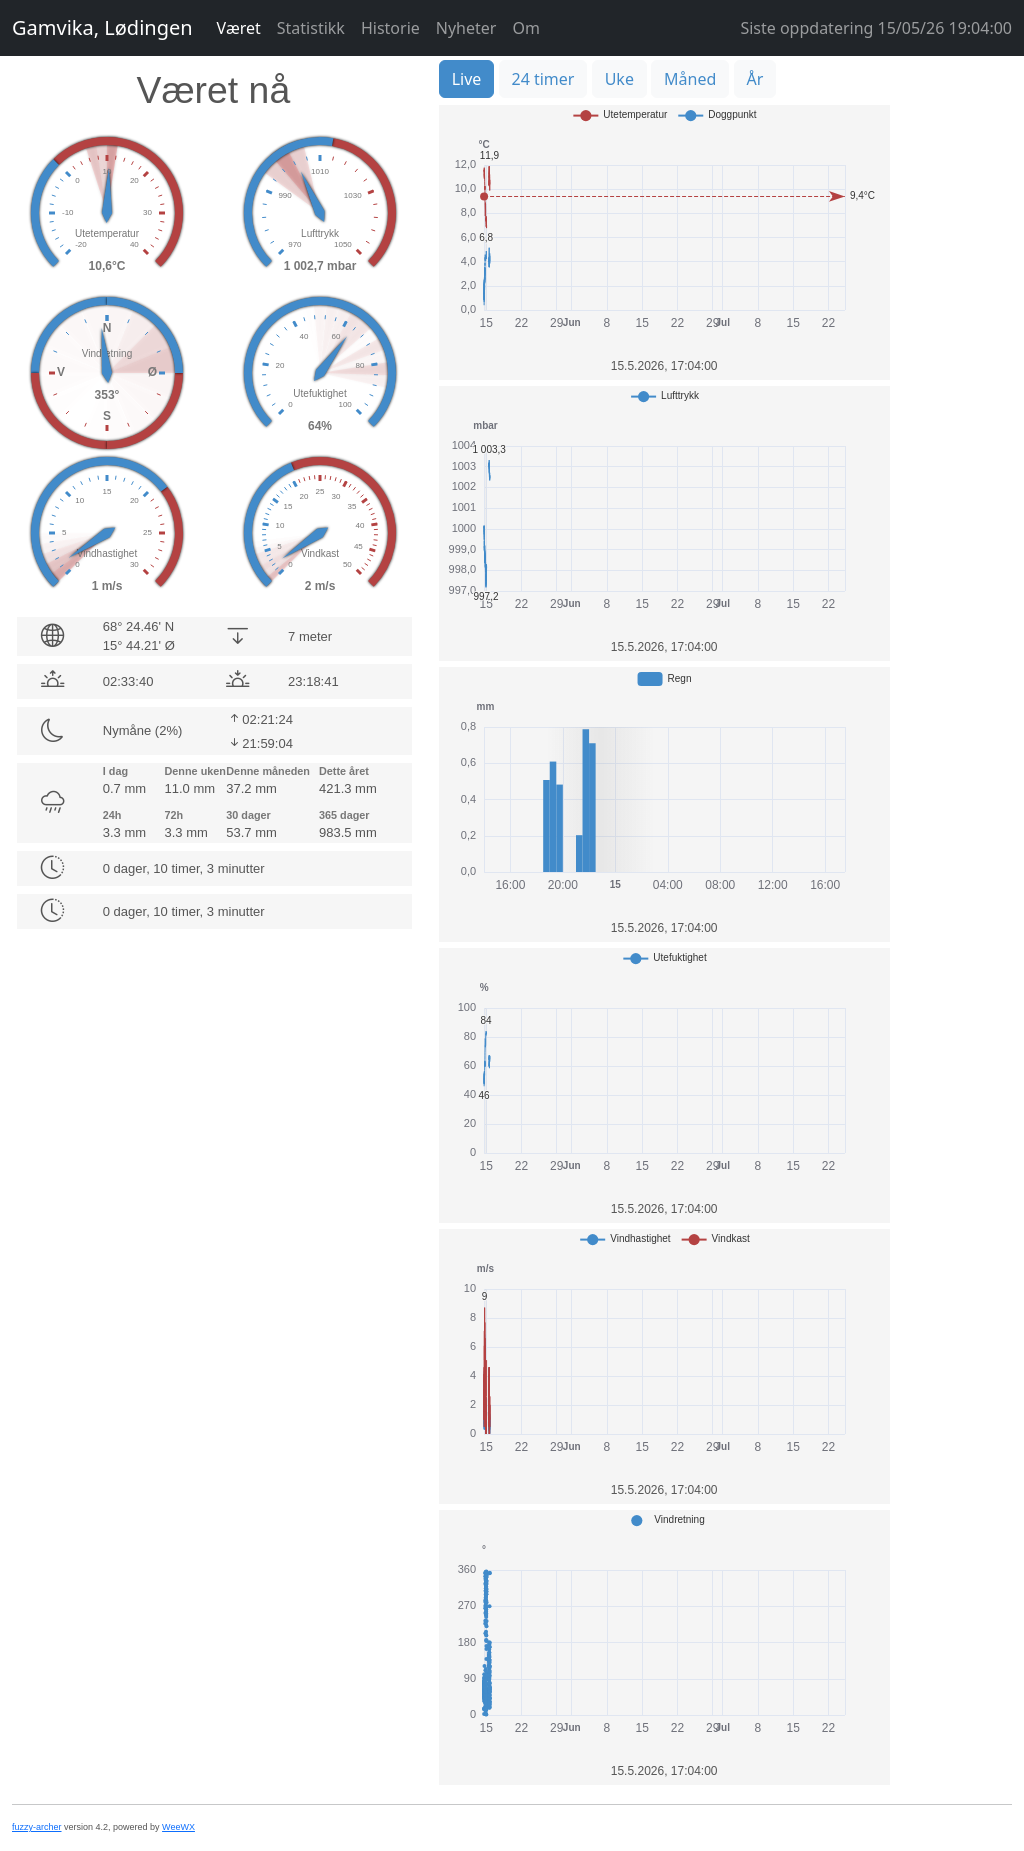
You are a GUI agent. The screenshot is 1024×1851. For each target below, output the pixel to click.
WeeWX (178, 1827)
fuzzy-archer (37, 1827)
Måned (690, 79)
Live (467, 79)
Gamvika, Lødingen (102, 27)
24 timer (543, 79)
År (755, 79)
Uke (619, 79)
